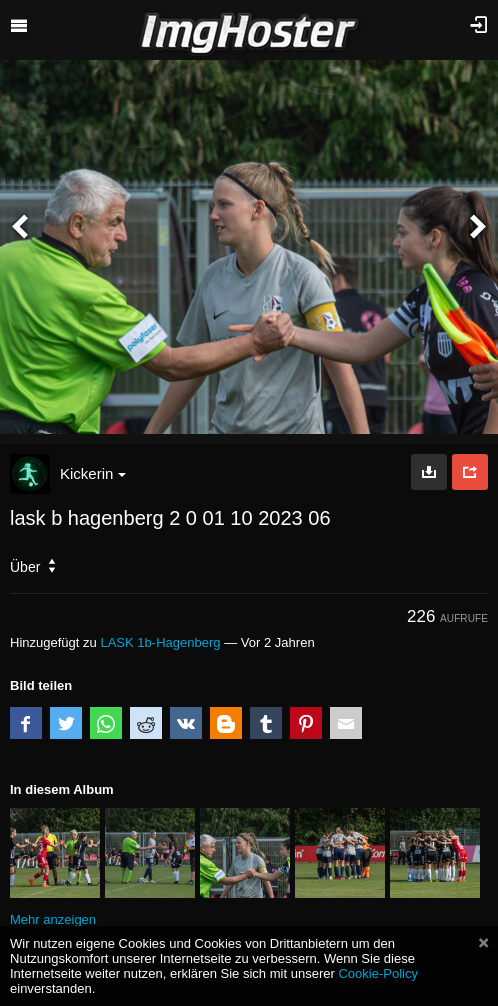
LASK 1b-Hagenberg (160, 642)
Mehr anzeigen (53, 919)
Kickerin (93, 473)
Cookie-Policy (378, 973)
